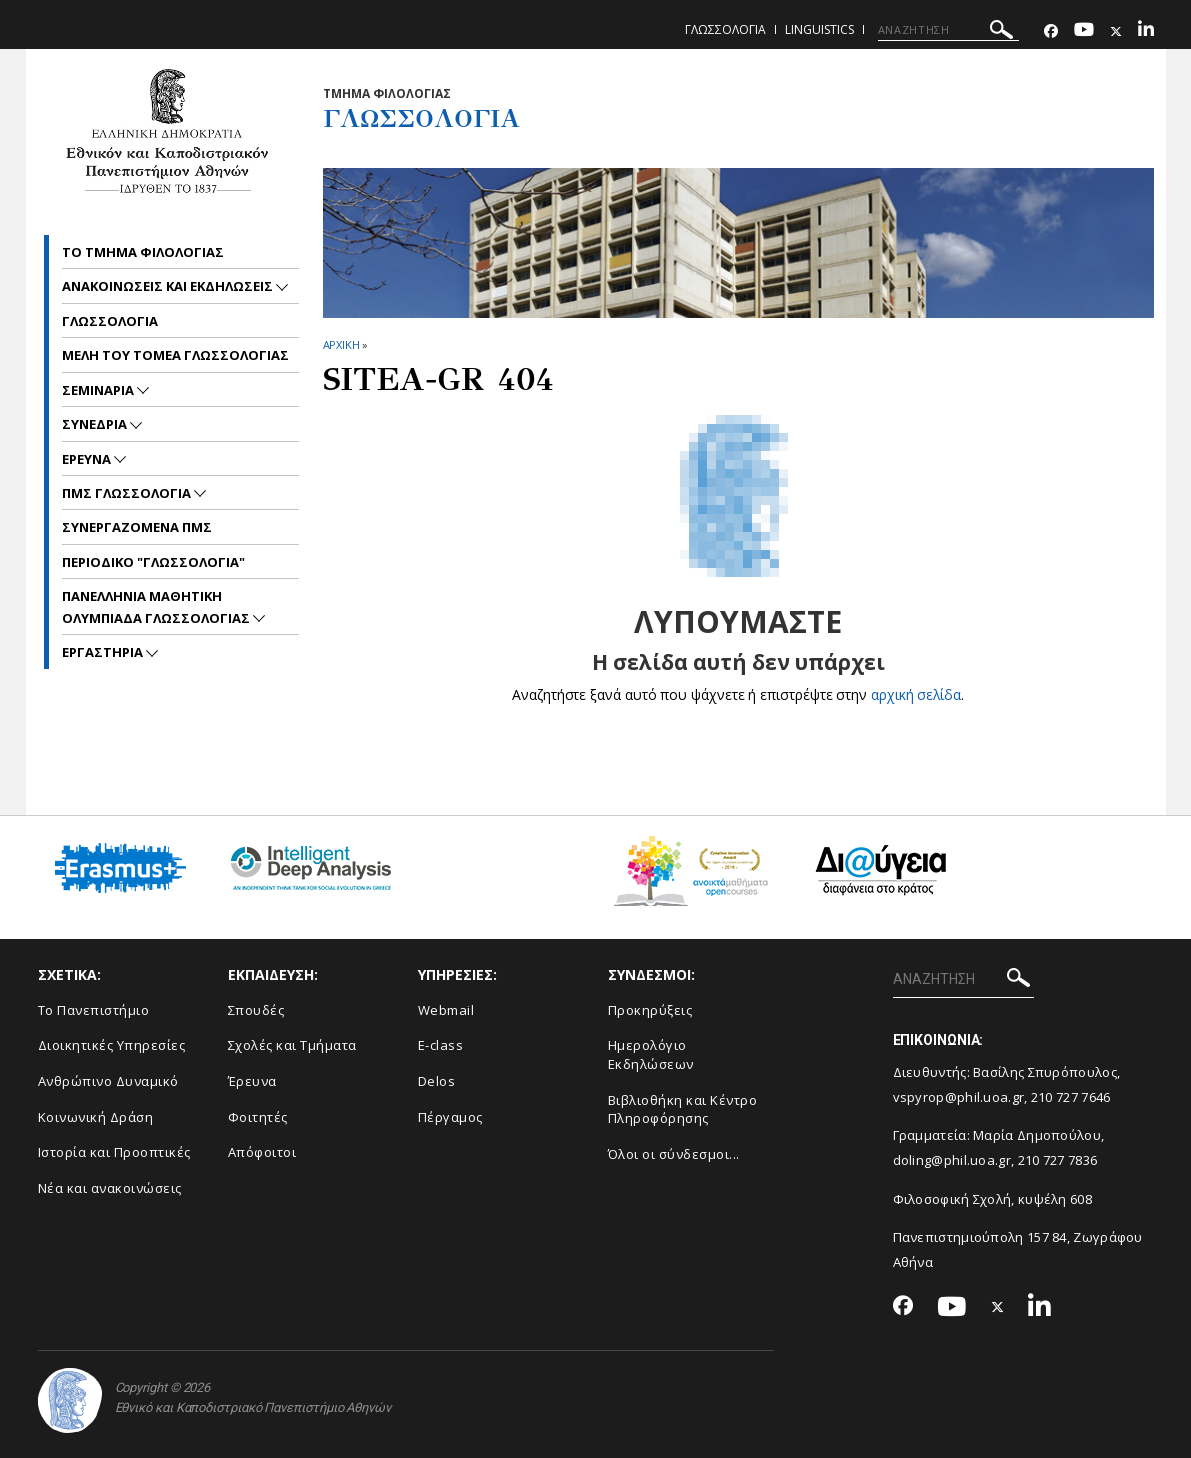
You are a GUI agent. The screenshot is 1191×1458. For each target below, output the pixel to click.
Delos (437, 1081)
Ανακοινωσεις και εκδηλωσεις (169, 286)
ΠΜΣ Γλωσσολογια (128, 493)
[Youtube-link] (1084, 31)
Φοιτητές (258, 1117)
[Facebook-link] (1051, 31)
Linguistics (819, 29)
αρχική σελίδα (916, 694)
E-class (441, 1045)
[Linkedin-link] (1146, 31)
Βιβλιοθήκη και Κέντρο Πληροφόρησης (683, 1109)
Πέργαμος (450, 1117)
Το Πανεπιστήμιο (94, 1010)
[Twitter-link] (1116, 31)
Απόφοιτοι (262, 1152)
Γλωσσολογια (725, 29)
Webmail (446, 1010)
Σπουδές (256, 1010)
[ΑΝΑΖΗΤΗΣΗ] (948, 30)
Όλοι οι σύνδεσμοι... (674, 1154)
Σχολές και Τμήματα (292, 1045)
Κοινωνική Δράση (96, 1117)
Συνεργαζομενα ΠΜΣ (137, 527)
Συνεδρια (96, 424)
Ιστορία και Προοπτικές (114, 1152)
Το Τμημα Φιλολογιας (143, 252)
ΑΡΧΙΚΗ (341, 344)
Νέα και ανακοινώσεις (110, 1188)
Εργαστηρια (104, 652)
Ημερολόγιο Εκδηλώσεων (651, 1054)
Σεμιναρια (99, 390)
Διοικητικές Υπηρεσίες (112, 1045)
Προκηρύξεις (650, 1010)
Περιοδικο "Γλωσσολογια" (153, 562)
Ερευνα (88, 459)
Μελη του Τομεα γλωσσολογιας (175, 355)
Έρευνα (252, 1081)
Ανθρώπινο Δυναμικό (108, 1081)
